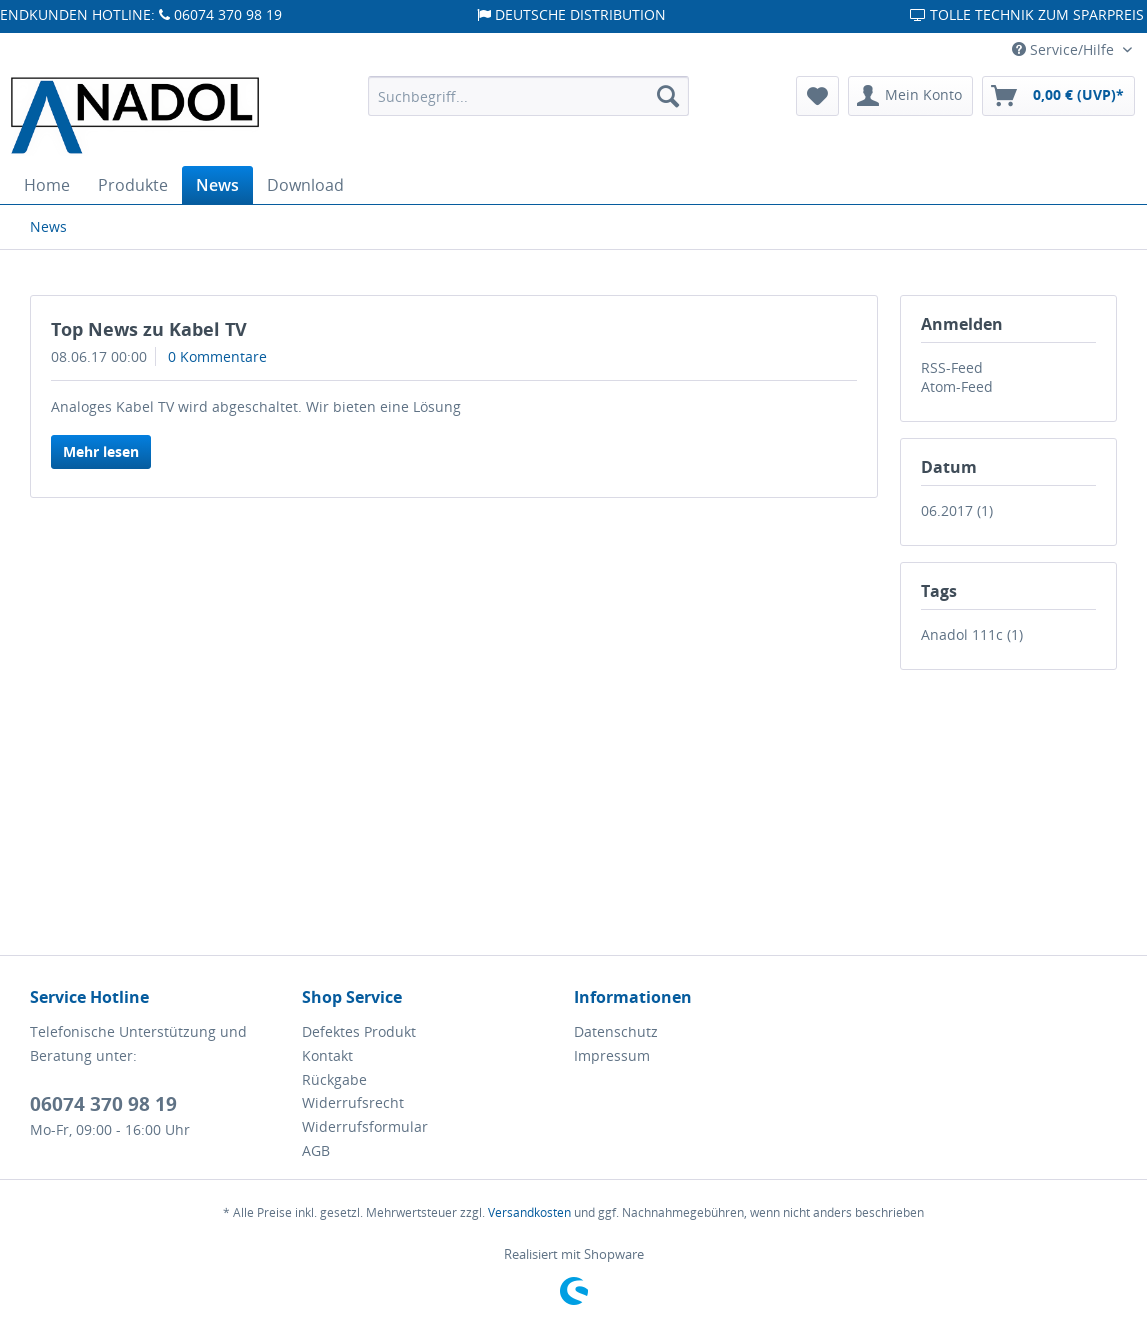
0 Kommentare (217, 356)
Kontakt (327, 1055)
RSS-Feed (952, 367)
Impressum (612, 1055)
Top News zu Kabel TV (149, 329)
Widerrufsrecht (353, 1102)
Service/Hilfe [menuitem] (1065, 49)
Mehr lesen (101, 451)
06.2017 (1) (957, 510)
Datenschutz (616, 1031)
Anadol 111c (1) (972, 634)
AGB (316, 1150)
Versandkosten (529, 1212)
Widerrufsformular (365, 1126)
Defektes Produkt (359, 1031)
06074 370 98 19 (103, 1104)
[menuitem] (528, 96)
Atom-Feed (957, 386)
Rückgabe (334, 1079)
